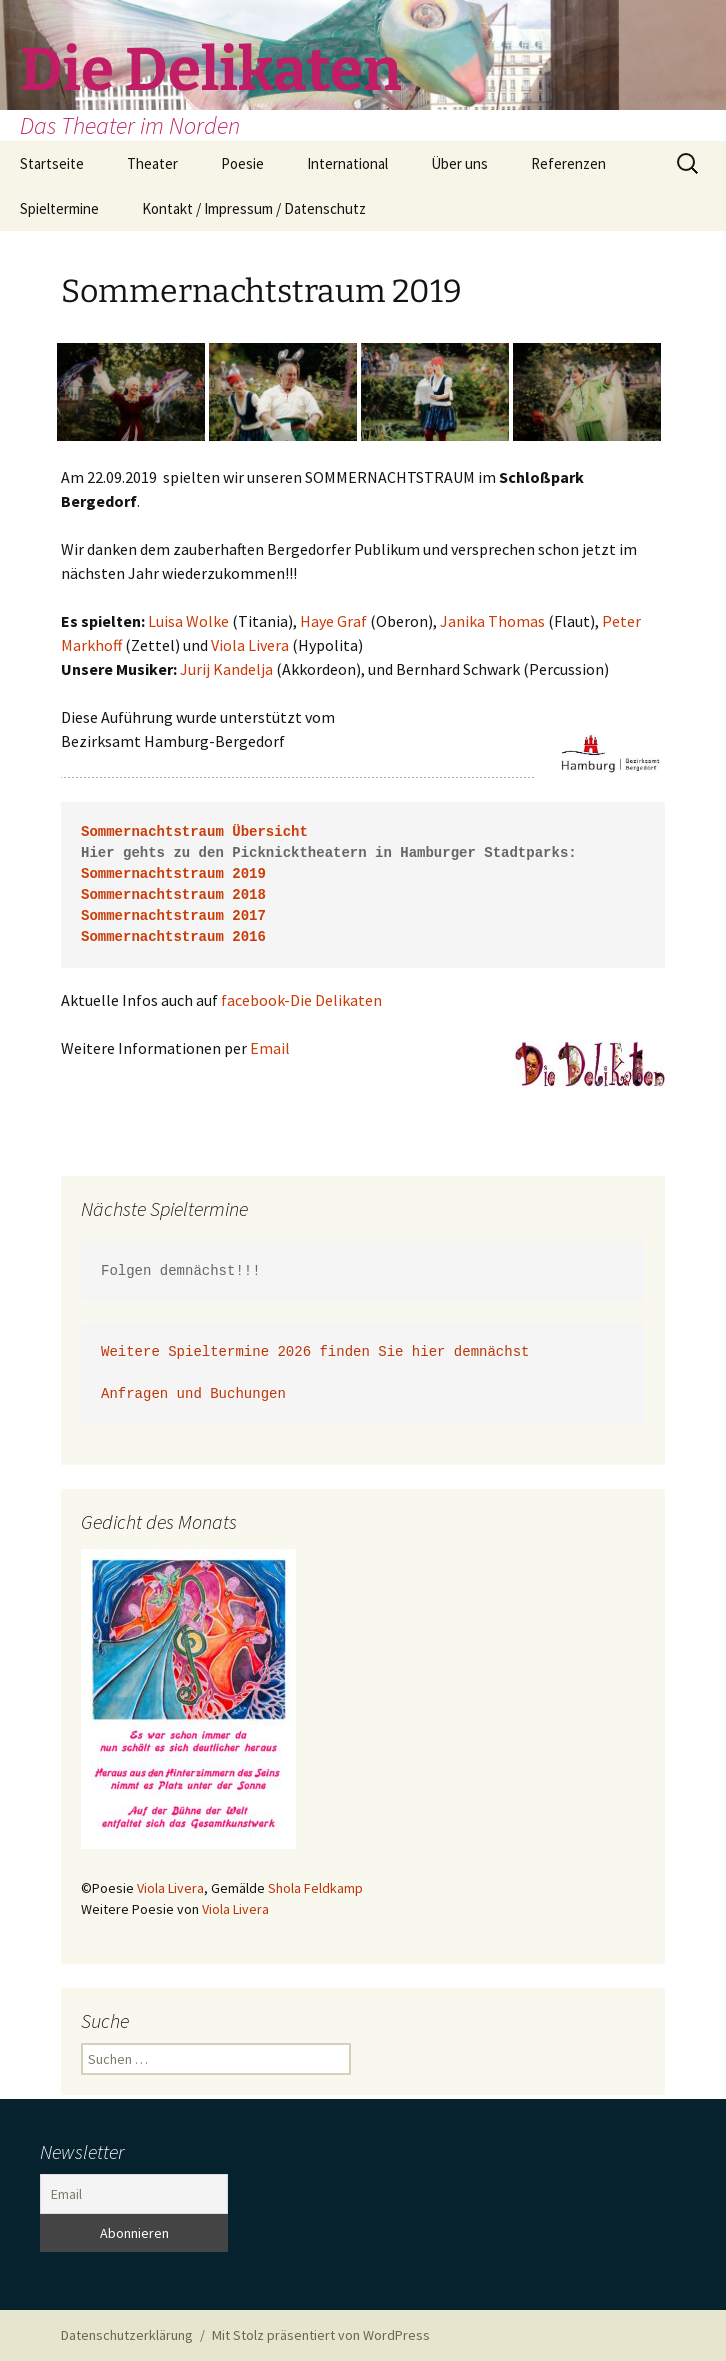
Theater (152, 163)
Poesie (242, 163)
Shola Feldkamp (315, 1888)
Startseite (52, 163)
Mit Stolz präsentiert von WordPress (321, 2335)
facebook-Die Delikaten (301, 1000)
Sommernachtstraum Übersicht (194, 832)
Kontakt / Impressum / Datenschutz (254, 208)
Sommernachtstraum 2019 (173, 874)
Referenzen (568, 163)
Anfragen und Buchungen (197, 1394)
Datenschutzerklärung (127, 2335)
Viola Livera (250, 645)
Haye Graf (333, 621)
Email (270, 1048)
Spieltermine (59, 208)
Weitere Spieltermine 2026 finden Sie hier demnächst (315, 1352)
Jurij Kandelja (226, 669)
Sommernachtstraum (152, 916)
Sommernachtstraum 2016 (173, 937)
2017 (245, 916)
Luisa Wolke (188, 621)
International (347, 163)
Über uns (459, 163)
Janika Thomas (492, 621)
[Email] (134, 2194)
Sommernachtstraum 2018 (173, 895)
